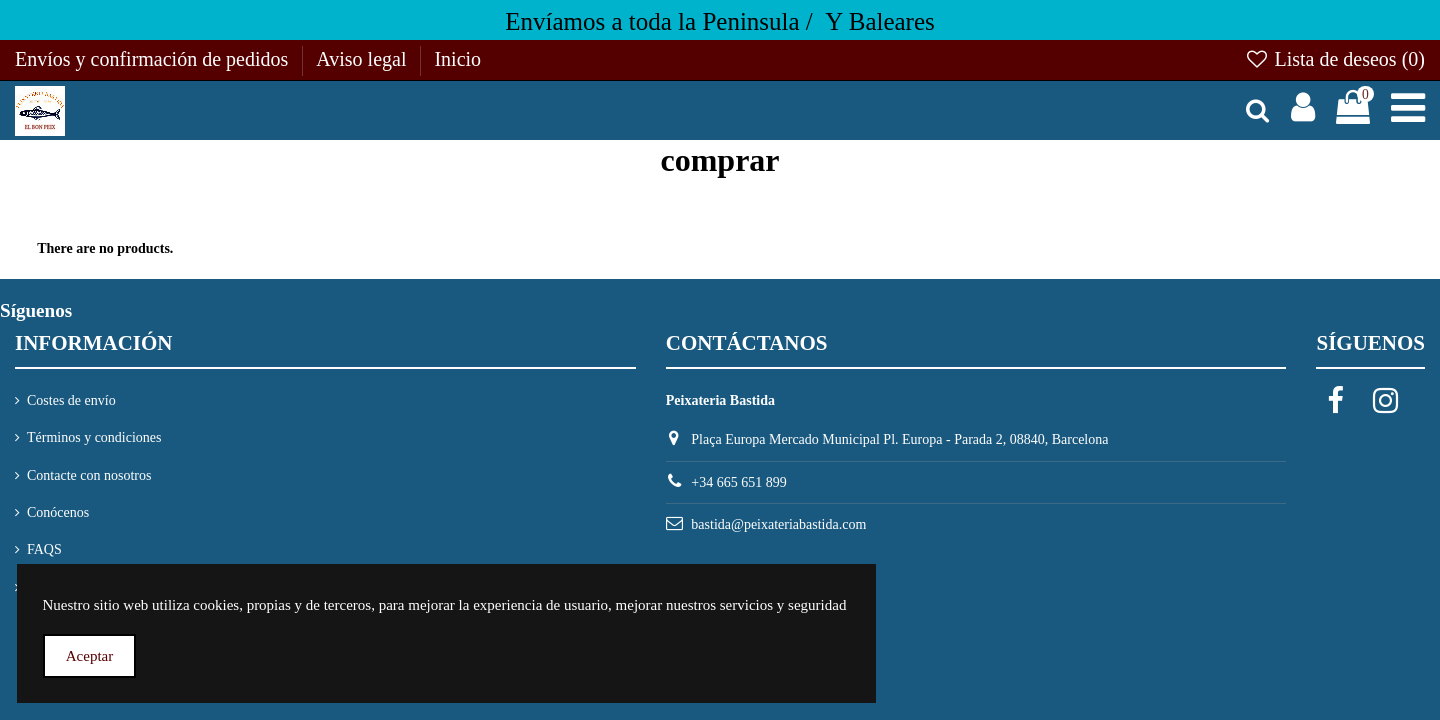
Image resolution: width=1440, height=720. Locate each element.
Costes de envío (71, 400)
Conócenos (58, 512)
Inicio (457, 59)
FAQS (44, 549)
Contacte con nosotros (89, 475)
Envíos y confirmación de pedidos (154, 59)
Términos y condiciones (94, 437)
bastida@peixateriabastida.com (778, 524)
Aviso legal (363, 59)
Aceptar (89, 656)
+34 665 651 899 (738, 482)
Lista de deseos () (1334, 59)
